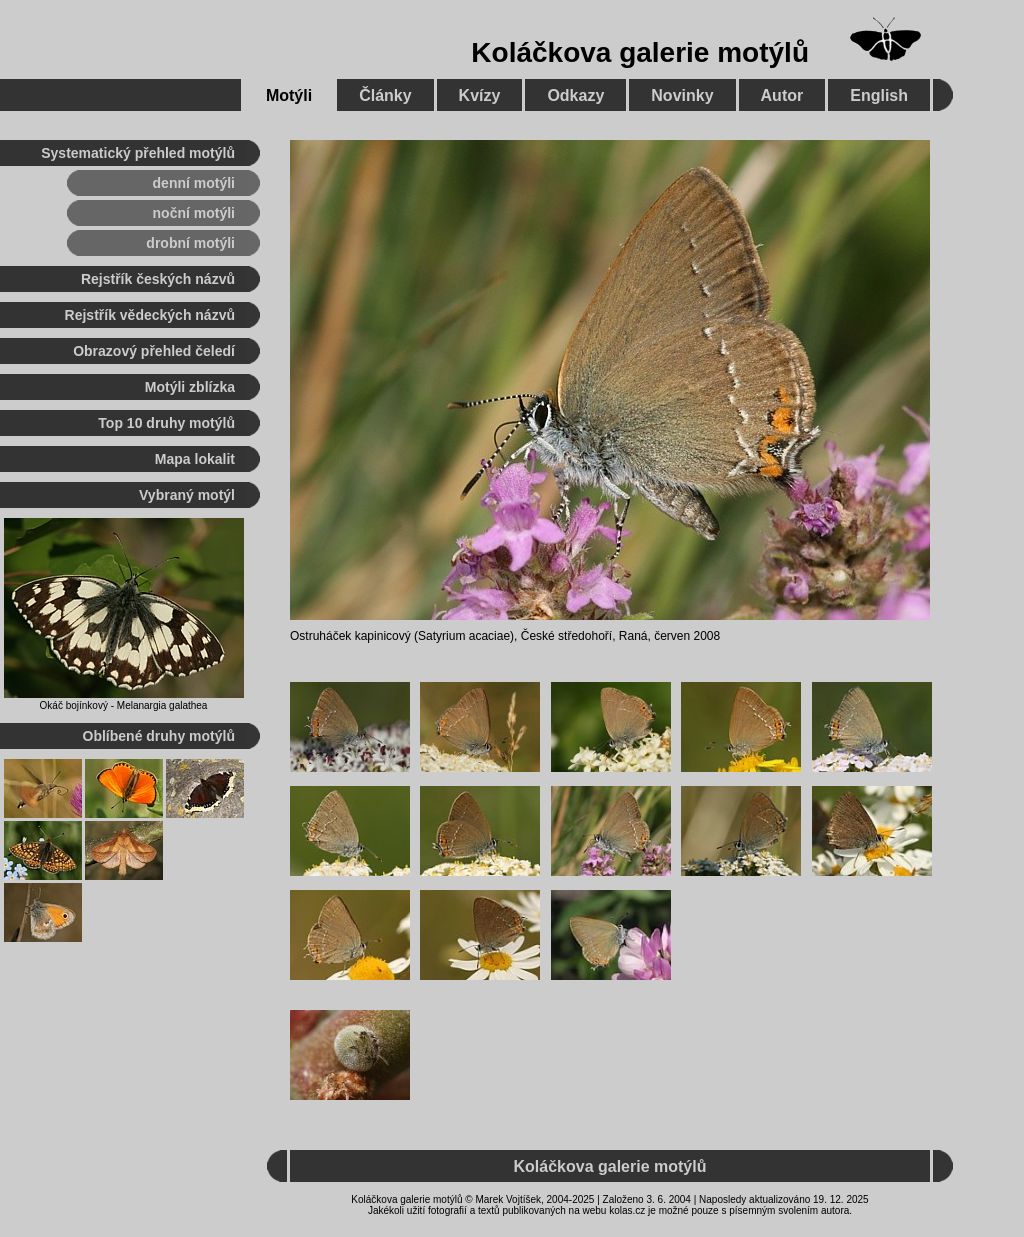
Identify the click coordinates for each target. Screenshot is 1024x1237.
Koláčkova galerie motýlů (640, 52)
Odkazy (575, 95)
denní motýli (194, 183)
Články (385, 95)
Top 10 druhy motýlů (166, 423)
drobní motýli (190, 243)
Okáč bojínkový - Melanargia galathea (124, 705)
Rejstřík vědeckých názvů (150, 315)
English (879, 95)
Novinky (682, 95)
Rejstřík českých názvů (158, 279)
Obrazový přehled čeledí (154, 351)
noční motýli (194, 213)
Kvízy (480, 95)
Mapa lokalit (195, 459)
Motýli (289, 95)
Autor (782, 95)
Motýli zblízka (190, 387)
